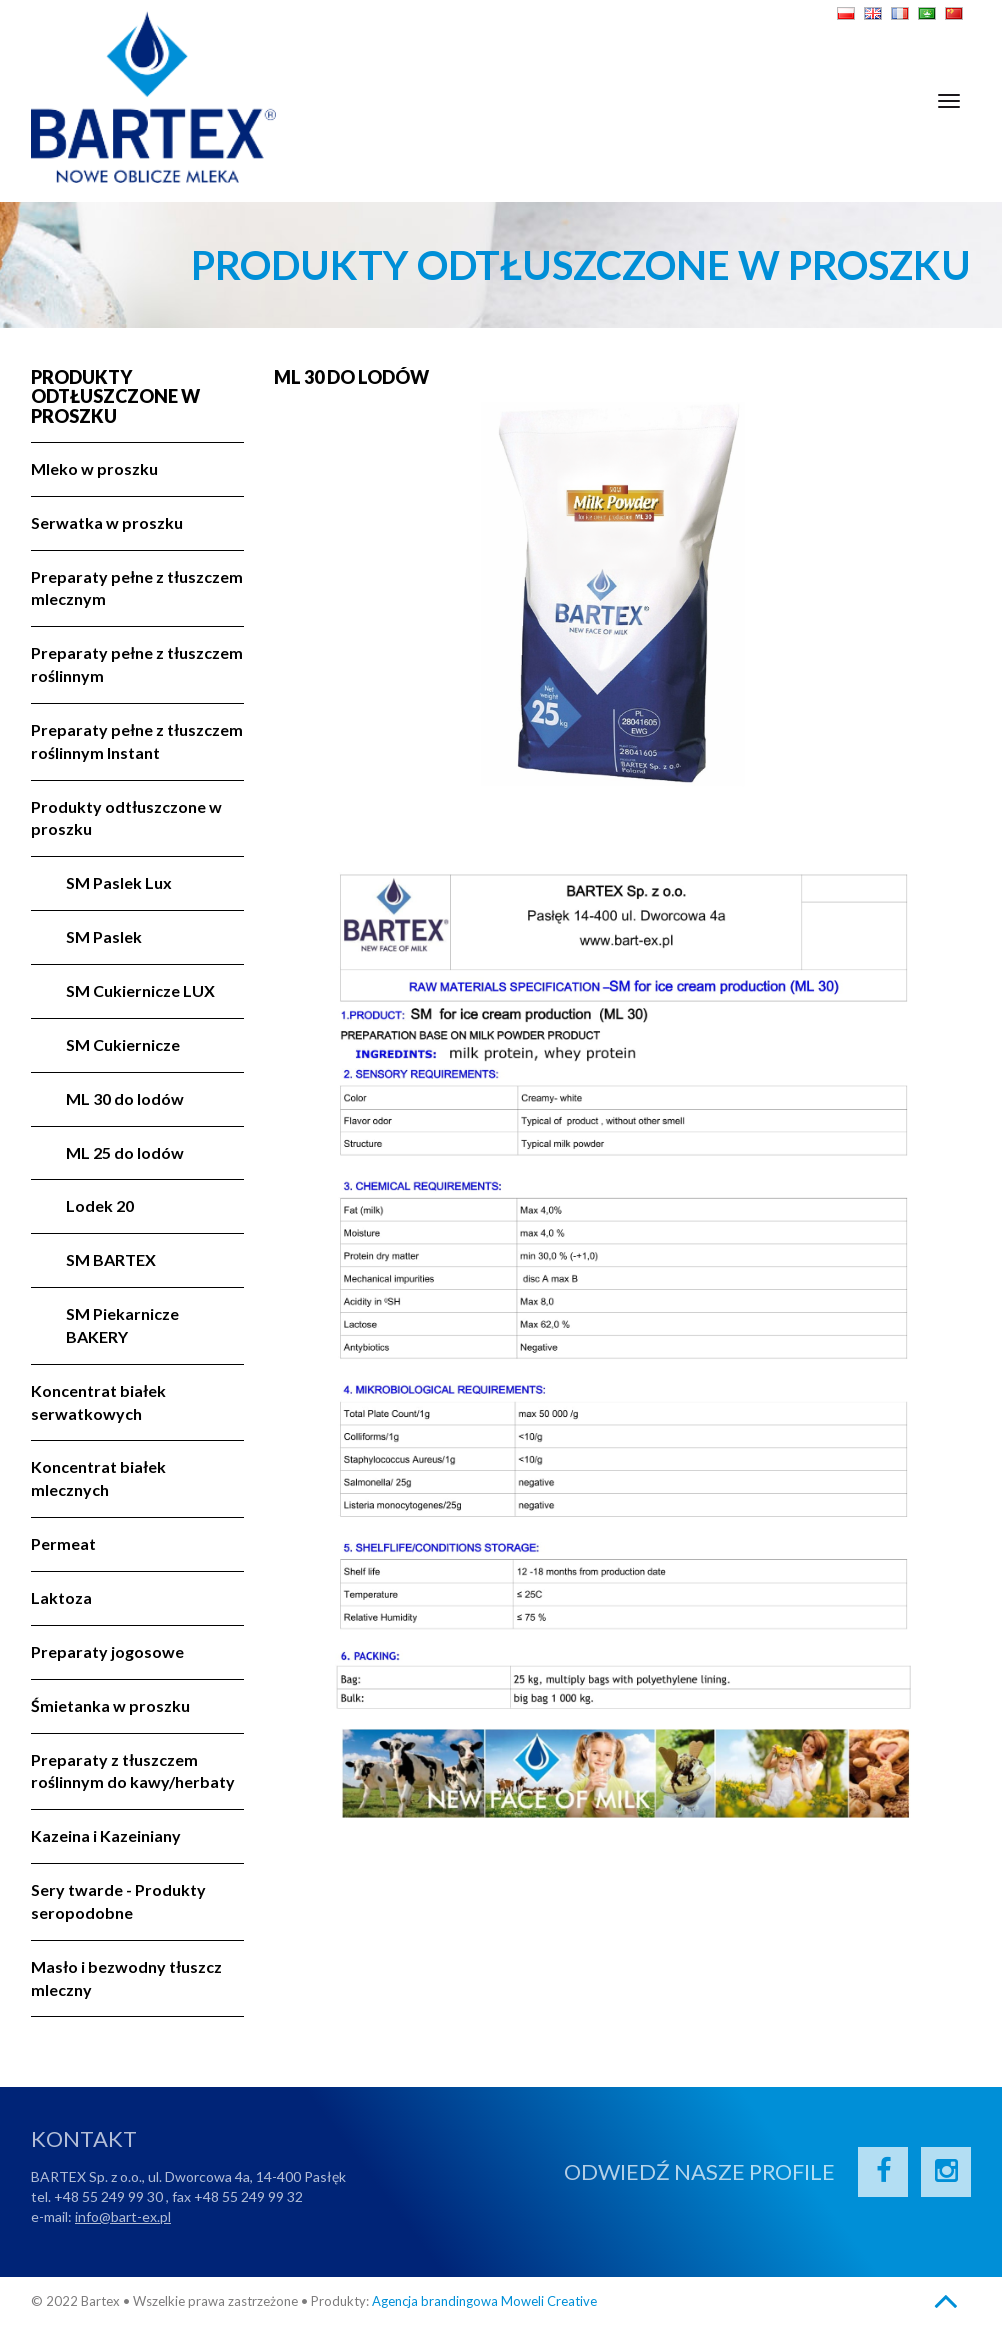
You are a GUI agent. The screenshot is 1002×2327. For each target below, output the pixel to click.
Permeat (63, 1543)
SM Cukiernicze (123, 1044)
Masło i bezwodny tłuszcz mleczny (126, 1978)
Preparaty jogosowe (107, 1651)
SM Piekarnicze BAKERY (122, 1325)
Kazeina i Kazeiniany (106, 1835)
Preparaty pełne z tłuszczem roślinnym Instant (137, 741)
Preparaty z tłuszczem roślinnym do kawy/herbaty (133, 1771)
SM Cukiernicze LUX (140, 990)
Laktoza (61, 1597)
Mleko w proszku (94, 468)
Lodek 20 (100, 1205)
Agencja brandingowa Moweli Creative (484, 2301)
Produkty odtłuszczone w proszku (115, 398)
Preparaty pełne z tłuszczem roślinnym (137, 664)
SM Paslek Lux (119, 882)
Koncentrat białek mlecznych (98, 1478)
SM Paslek (104, 936)
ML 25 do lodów (125, 1152)
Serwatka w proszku (107, 522)
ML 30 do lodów (125, 1098)
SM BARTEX (111, 1259)
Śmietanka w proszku (110, 1705)
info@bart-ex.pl (123, 2216)
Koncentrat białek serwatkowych (98, 1402)
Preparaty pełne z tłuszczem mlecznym (137, 588)
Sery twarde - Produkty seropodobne (118, 1901)
